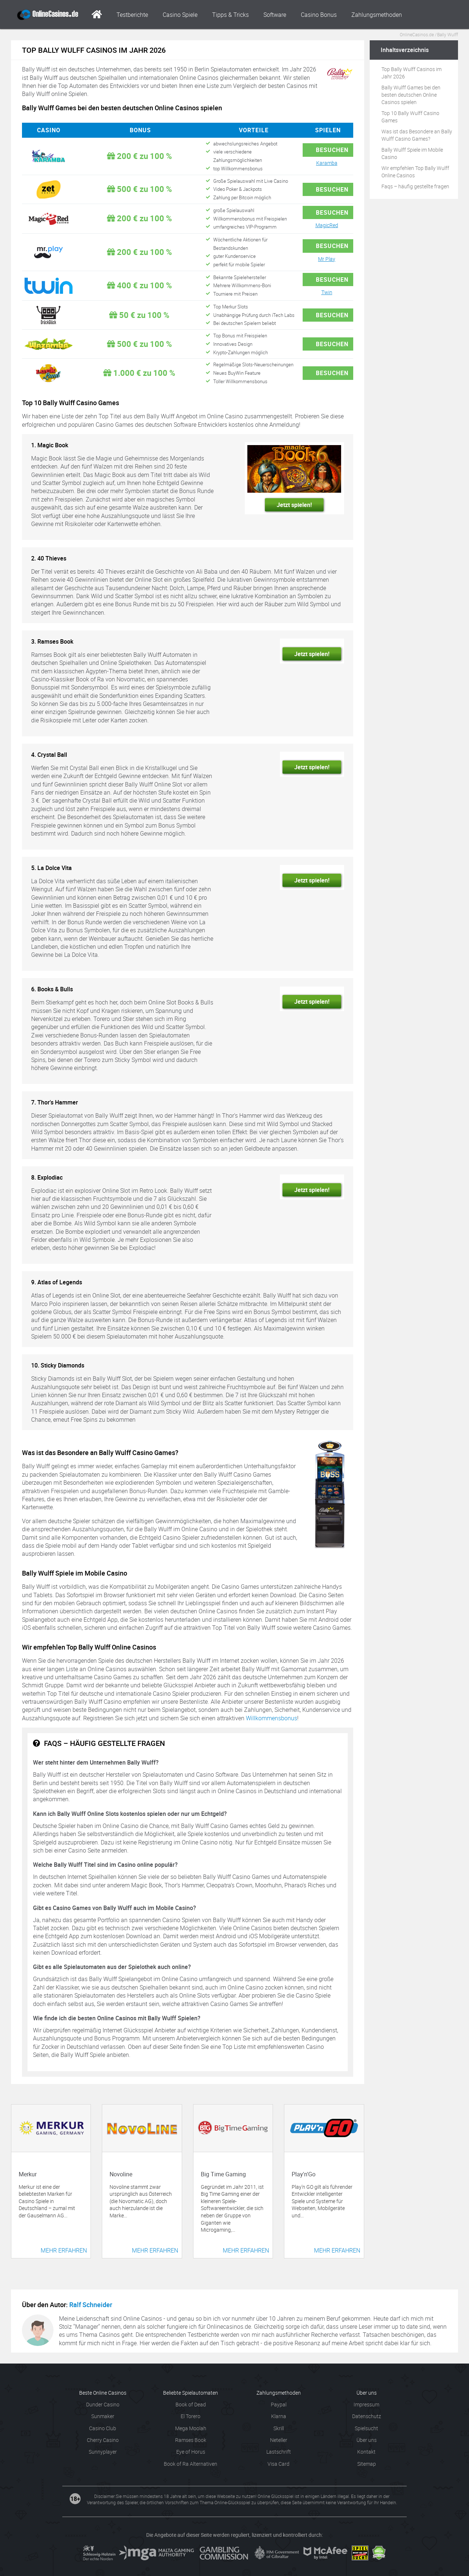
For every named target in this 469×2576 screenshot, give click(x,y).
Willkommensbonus (271, 1718)
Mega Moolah (190, 2428)
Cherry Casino (103, 2439)
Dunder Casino (102, 2404)
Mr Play (326, 258)
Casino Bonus (319, 15)
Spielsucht (366, 2428)
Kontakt (366, 2451)
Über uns (367, 2439)
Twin (326, 292)
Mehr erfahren (64, 2250)
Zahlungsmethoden (376, 15)
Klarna (278, 2416)
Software (274, 15)
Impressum (366, 2404)
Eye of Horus (190, 2451)
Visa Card (278, 2463)
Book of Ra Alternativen (190, 2463)
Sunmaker (102, 2416)
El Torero (190, 2416)
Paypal (279, 2404)
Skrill (278, 2428)
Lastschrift (278, 2451)
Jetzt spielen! (294, 505)
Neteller (278, 2439)
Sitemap (366, 2463)
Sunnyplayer (103, 2451)
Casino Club (102, 2428)
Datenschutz (366, 2416)
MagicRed (326, 225)
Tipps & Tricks (230, 15)
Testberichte (132, 15)
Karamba (326, 162)
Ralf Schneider (90, 2304)
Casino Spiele (180, 15)
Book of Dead (191, 2404)
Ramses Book (190, 2439)
